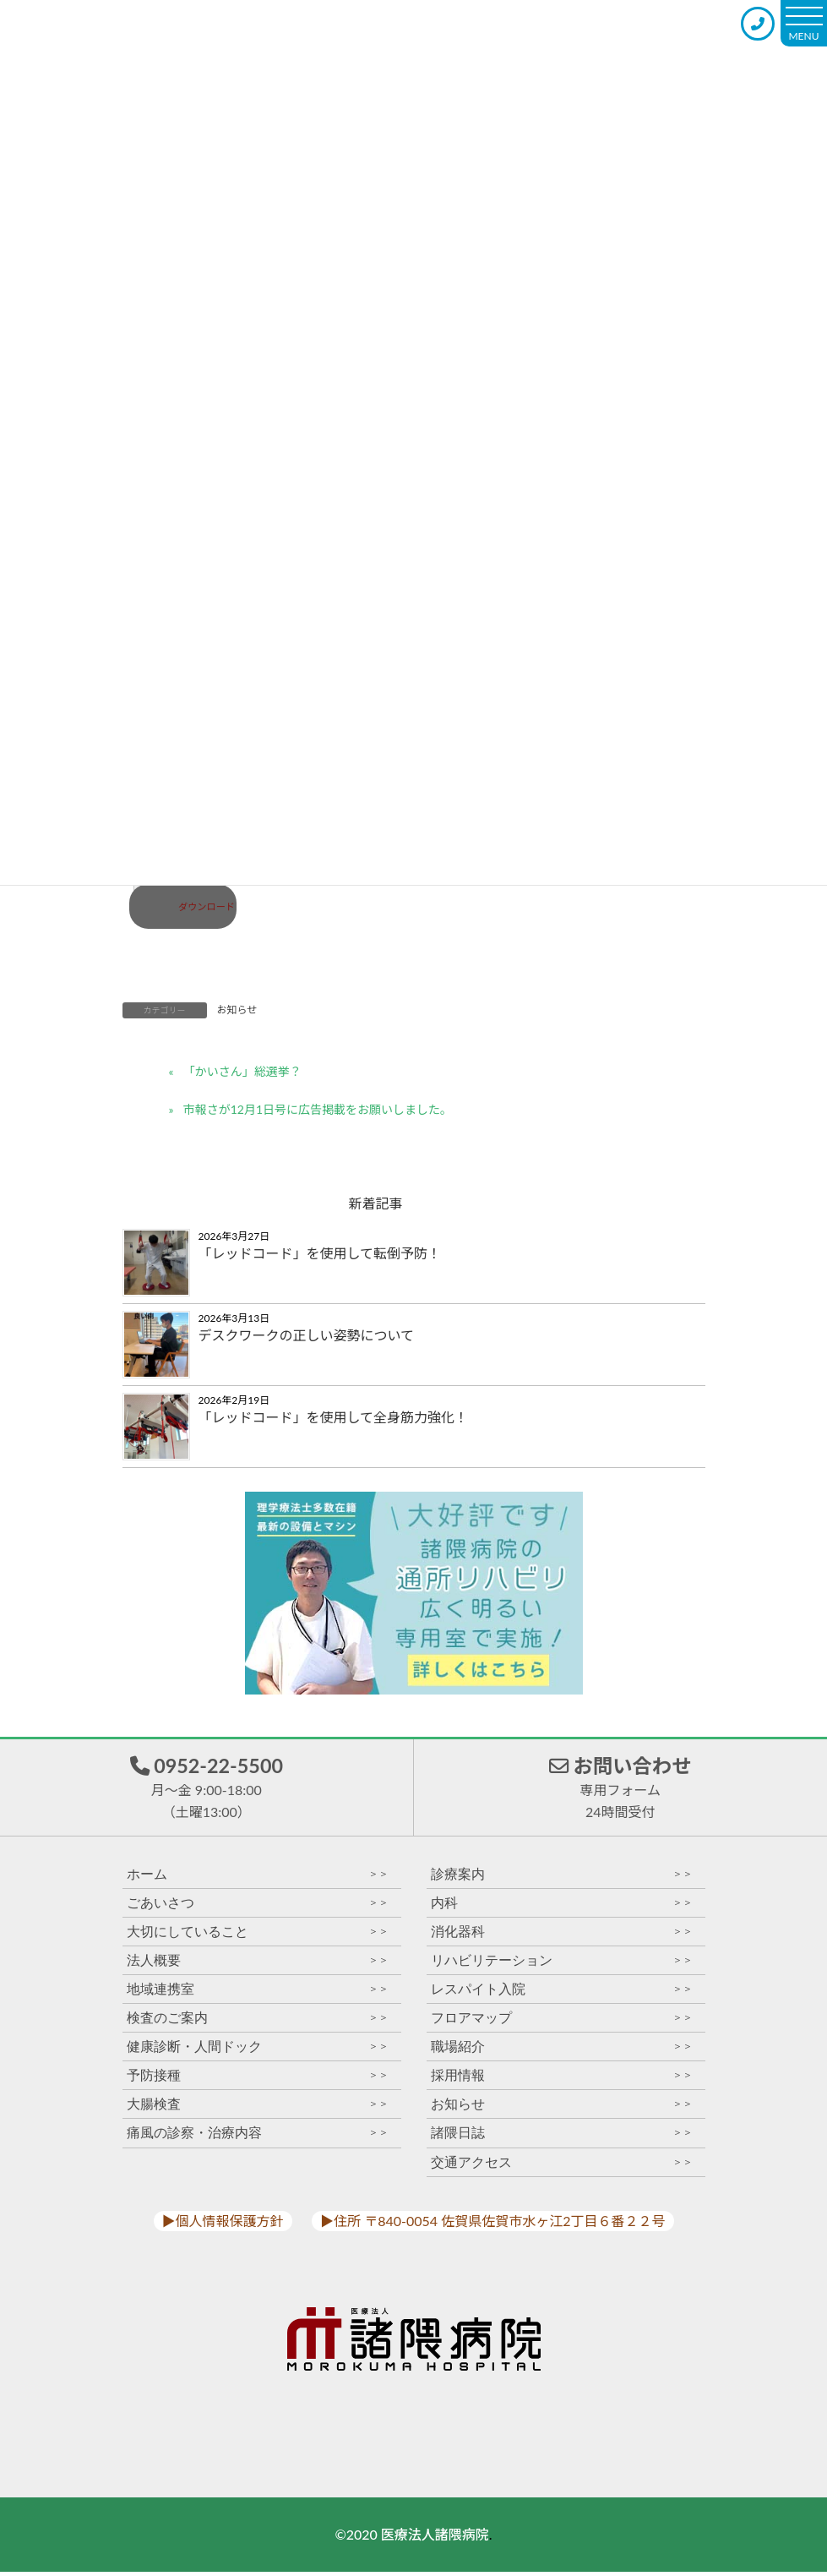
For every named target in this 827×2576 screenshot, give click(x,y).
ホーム (258, 1878)
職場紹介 (562, 2051)
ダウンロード (206, 906)
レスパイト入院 (562, 1993)
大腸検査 (258, 2109)
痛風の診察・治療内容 (258, 2138)
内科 (562, 1907)
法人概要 (258, 1964)
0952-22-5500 (206, 1788)
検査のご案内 (258, 2023)
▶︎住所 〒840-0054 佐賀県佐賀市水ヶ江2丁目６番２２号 (492, 2225)
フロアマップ (562, 2023)
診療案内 (562, 1878)
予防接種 (258, 2080)
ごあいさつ (258, 1907)
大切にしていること (258, 1936)
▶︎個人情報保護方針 (223, 2225)
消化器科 (562, 1936)
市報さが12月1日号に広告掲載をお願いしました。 (317, 1109)
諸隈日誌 (562, 2138)
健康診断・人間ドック (258, 2051)
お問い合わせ (620, 1788)
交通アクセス (562, 2166)
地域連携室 (258, 1993)
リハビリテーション (562, 1964)
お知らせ (237, 1009)
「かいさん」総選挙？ (242, 1071)
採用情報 (562, 2080)
